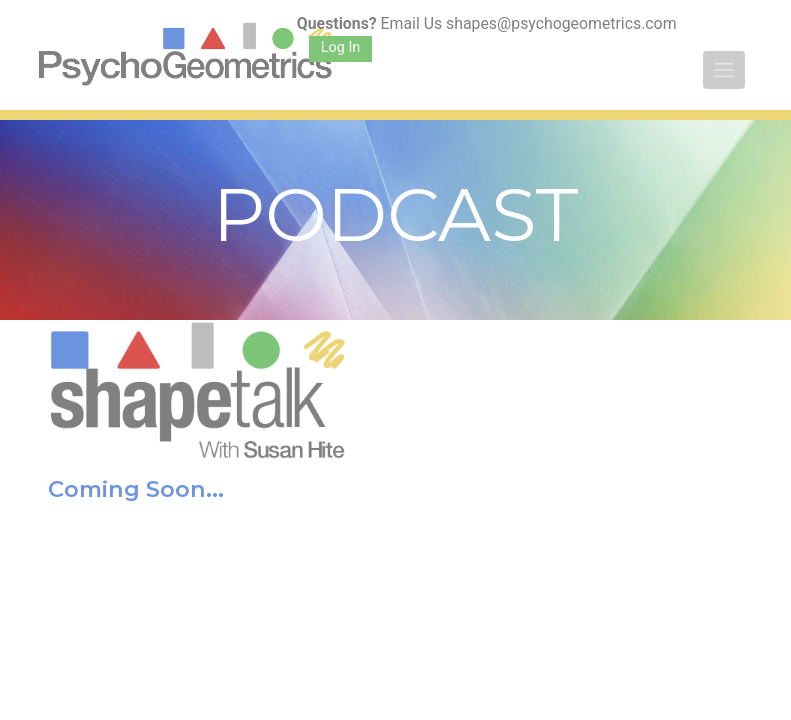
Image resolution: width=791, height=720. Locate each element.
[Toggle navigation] (724, 70)
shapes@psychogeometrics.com (561, 23)
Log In (340, 47)
